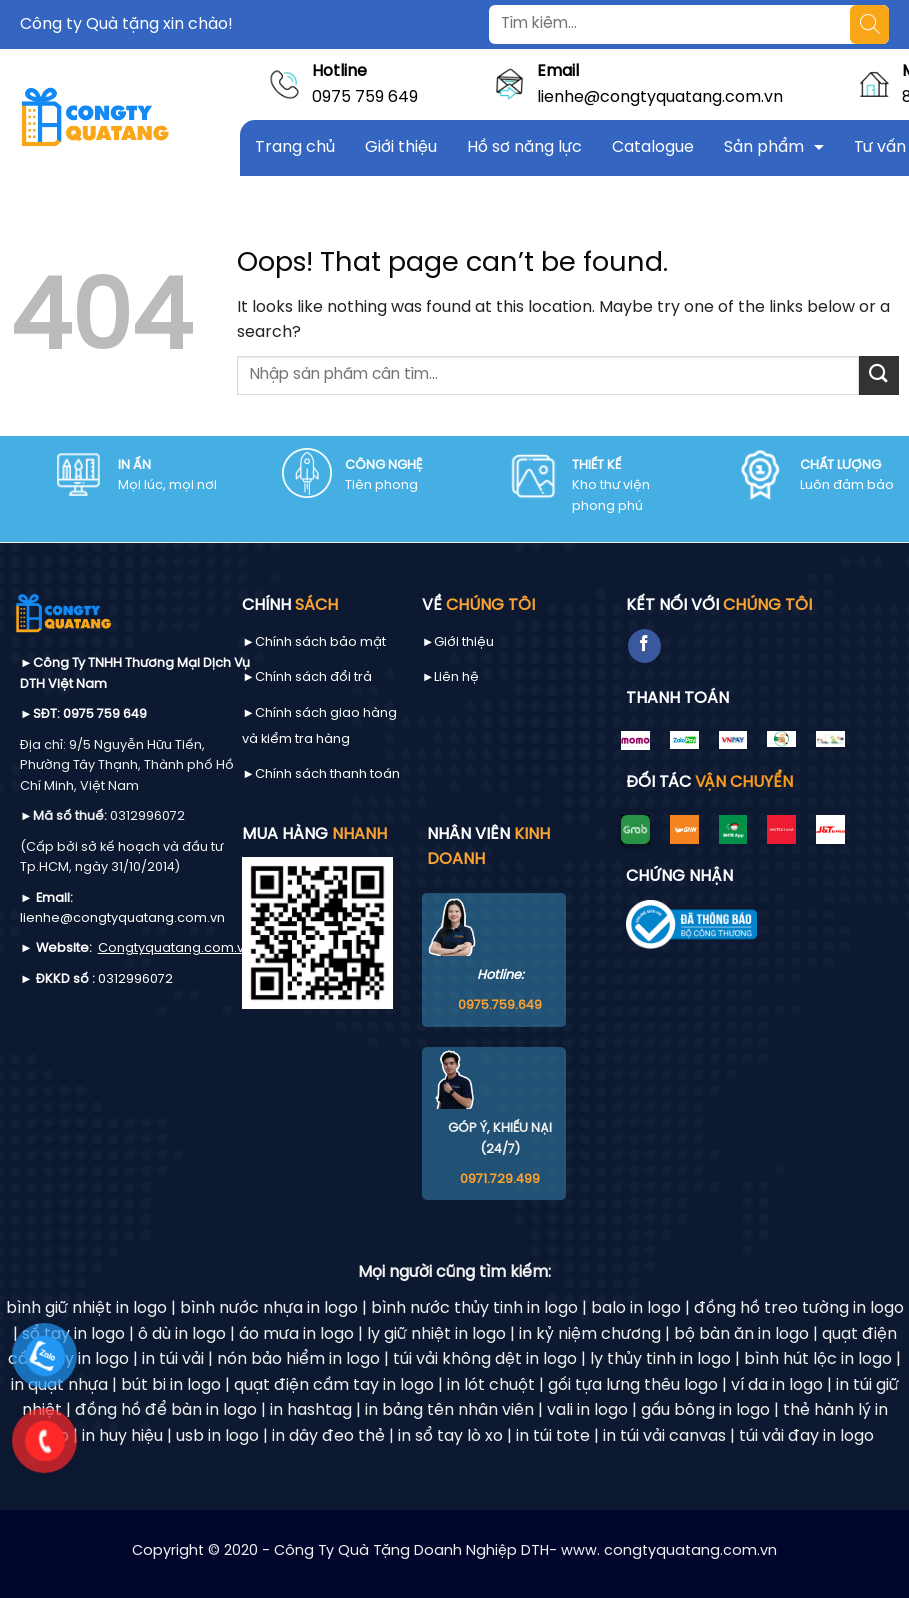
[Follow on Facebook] (644, 646)
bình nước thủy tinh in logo (474, 1308)
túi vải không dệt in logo (485, 1359)
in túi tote (553, 1436)
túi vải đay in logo (806, 1436)
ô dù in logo (182, 1334)
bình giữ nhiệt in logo (86, 1308)
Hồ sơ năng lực (524, 147)
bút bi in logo (171, 1385)
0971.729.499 (500, 1179)
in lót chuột (491, 1385)
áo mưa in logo (296, 1334)
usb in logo (217, 1436)
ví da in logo (777, 1385)
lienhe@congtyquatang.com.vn (660, 97)
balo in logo (636, 1308)
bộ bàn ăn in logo (741, 1334)
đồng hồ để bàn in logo (166, 1410)
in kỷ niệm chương (590, 1334)
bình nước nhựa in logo (269, 1308)
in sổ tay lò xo (450, 1436)
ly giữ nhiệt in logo (436, 1334)
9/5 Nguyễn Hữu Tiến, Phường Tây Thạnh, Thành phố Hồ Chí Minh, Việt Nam (127, 766)
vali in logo (587, 1410)
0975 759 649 (365, 97)
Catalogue (653, 147)
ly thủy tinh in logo (660, 1359)
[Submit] (879, 375)
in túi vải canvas (664, 1436)
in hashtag (311, 1410)
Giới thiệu (401, 147)
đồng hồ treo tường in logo (799, 1308)
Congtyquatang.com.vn (175, 948)
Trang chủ (295, 147)
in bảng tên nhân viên (449, 1410)
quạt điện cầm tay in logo (334, 1385)
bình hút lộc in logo (818, 1359)
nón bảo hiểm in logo (298, 1359)
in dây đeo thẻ (328, 1436)
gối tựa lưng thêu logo (633, 1385)
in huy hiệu (122, 1436)
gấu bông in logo (705, 1410)
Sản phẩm (764, 147)
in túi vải (173, 1359)
